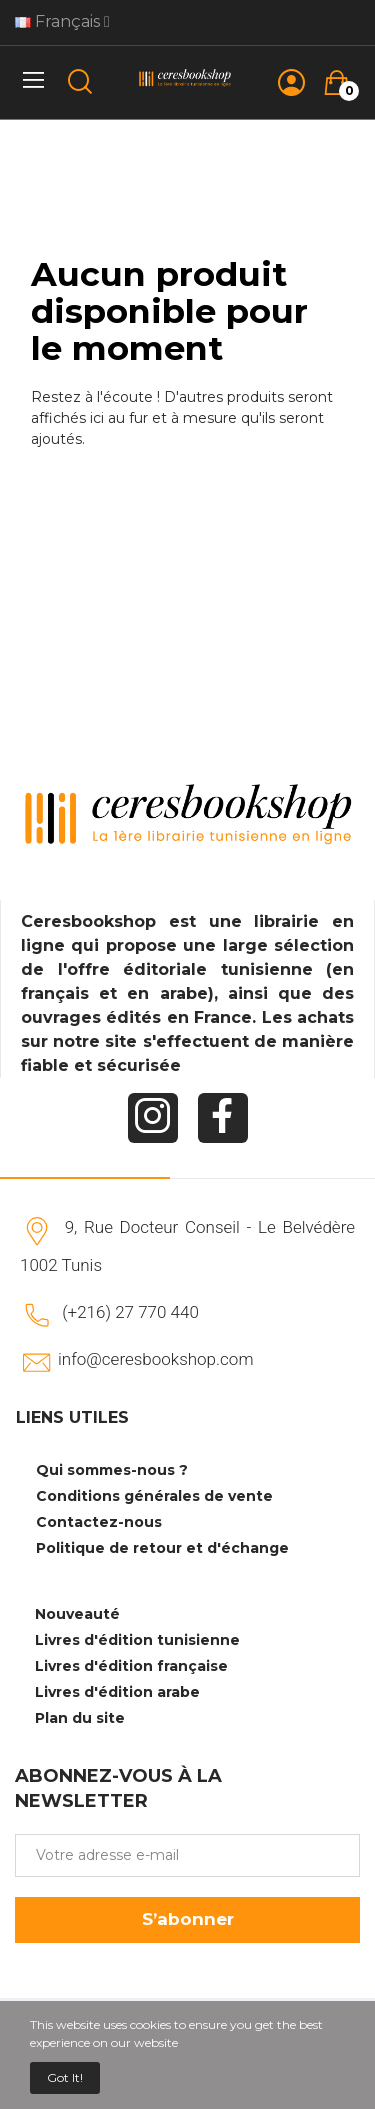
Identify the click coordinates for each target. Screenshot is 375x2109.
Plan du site (80, 1718)
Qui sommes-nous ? (112, 1470)
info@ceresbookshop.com (155, 1359)
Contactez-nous (99, 1522)
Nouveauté (77, 1614)
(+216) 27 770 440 (130, 1312)
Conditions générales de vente (154, 1496)
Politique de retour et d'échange (162, 1548)
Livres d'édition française (131, 1666)
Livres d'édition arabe (117, 1692)
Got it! (65, 2077)
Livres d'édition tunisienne (137, 1640)
